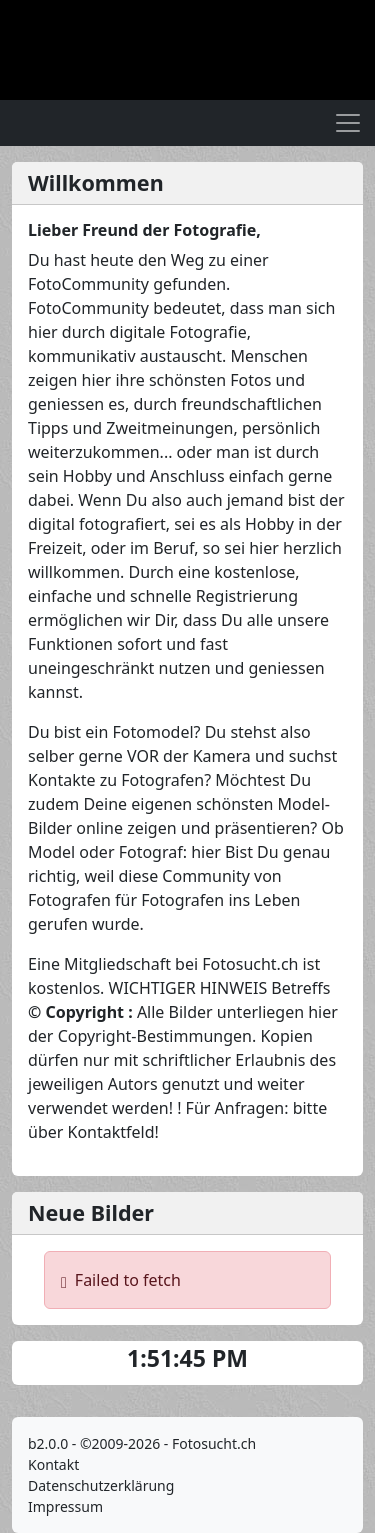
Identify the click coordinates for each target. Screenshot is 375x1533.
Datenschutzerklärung (101, 1485)
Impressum (65, 1506)
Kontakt (53, 1464)
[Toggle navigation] (348, 123)
